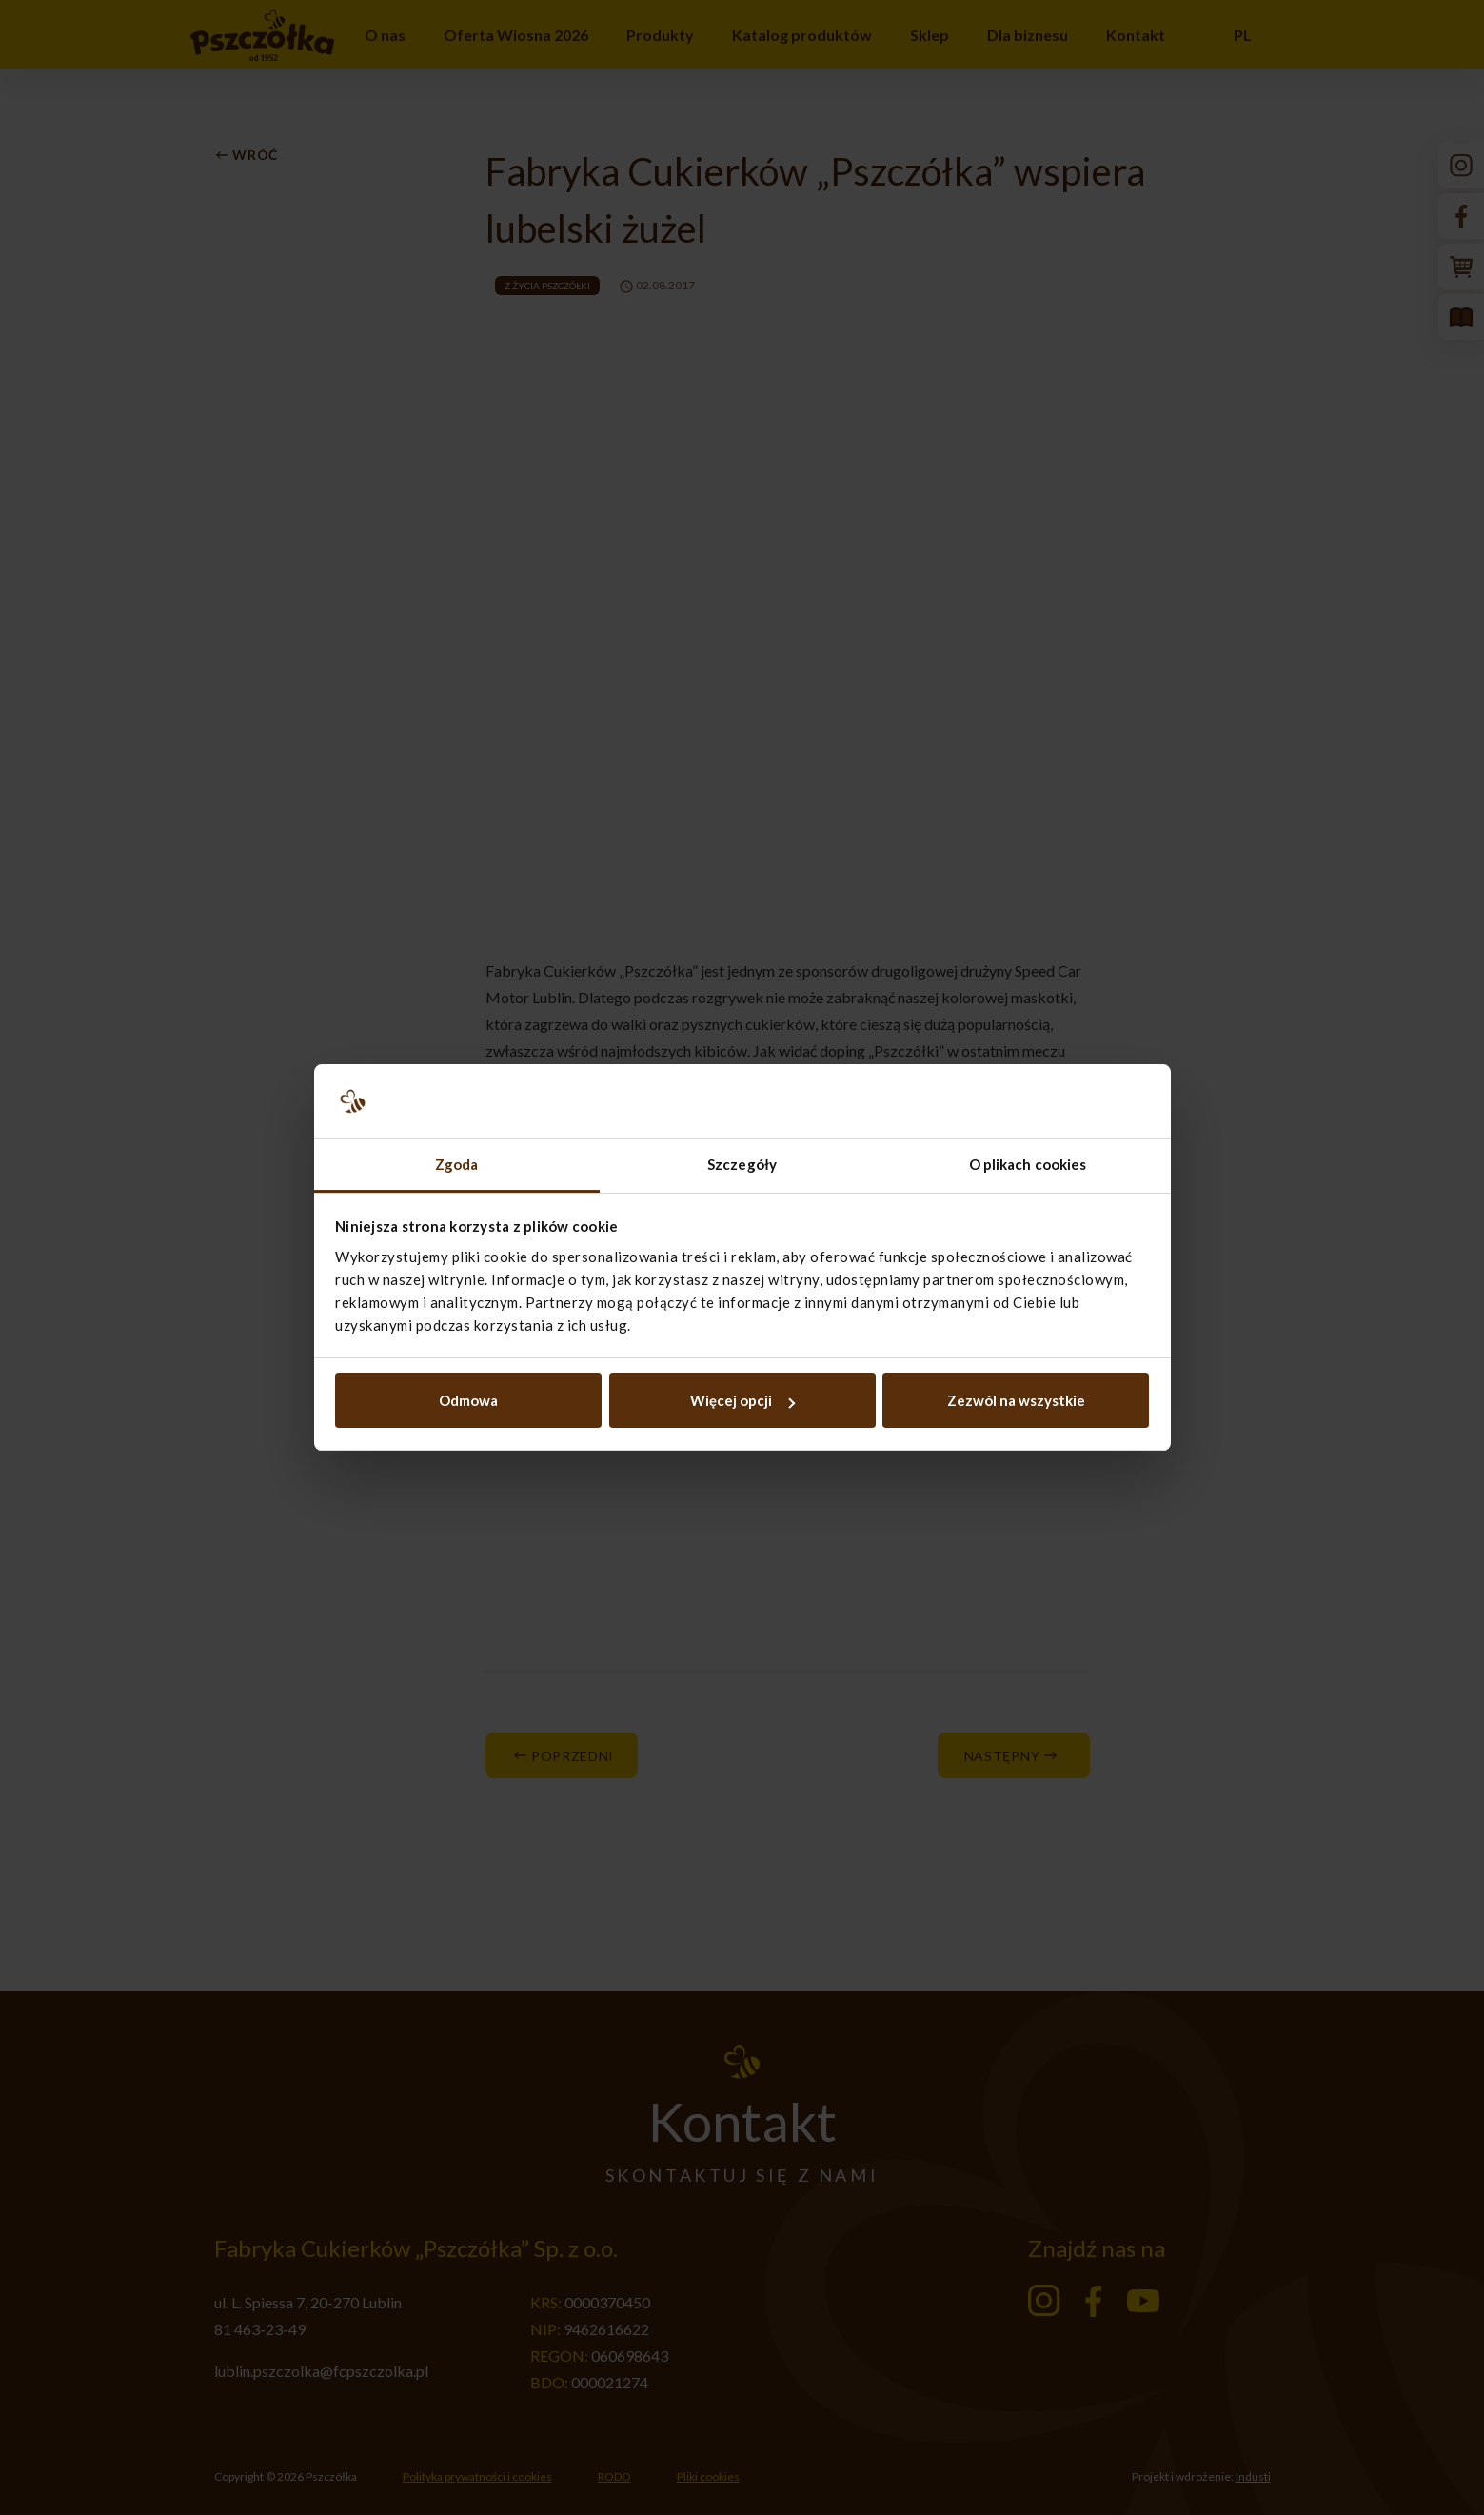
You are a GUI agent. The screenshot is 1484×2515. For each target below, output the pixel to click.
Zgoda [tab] (457, 1164)
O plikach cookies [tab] (1028, 1164)
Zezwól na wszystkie (1016, 1400)
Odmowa (468, 1400)
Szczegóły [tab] (742, 1164)
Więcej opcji (742, 1400)
